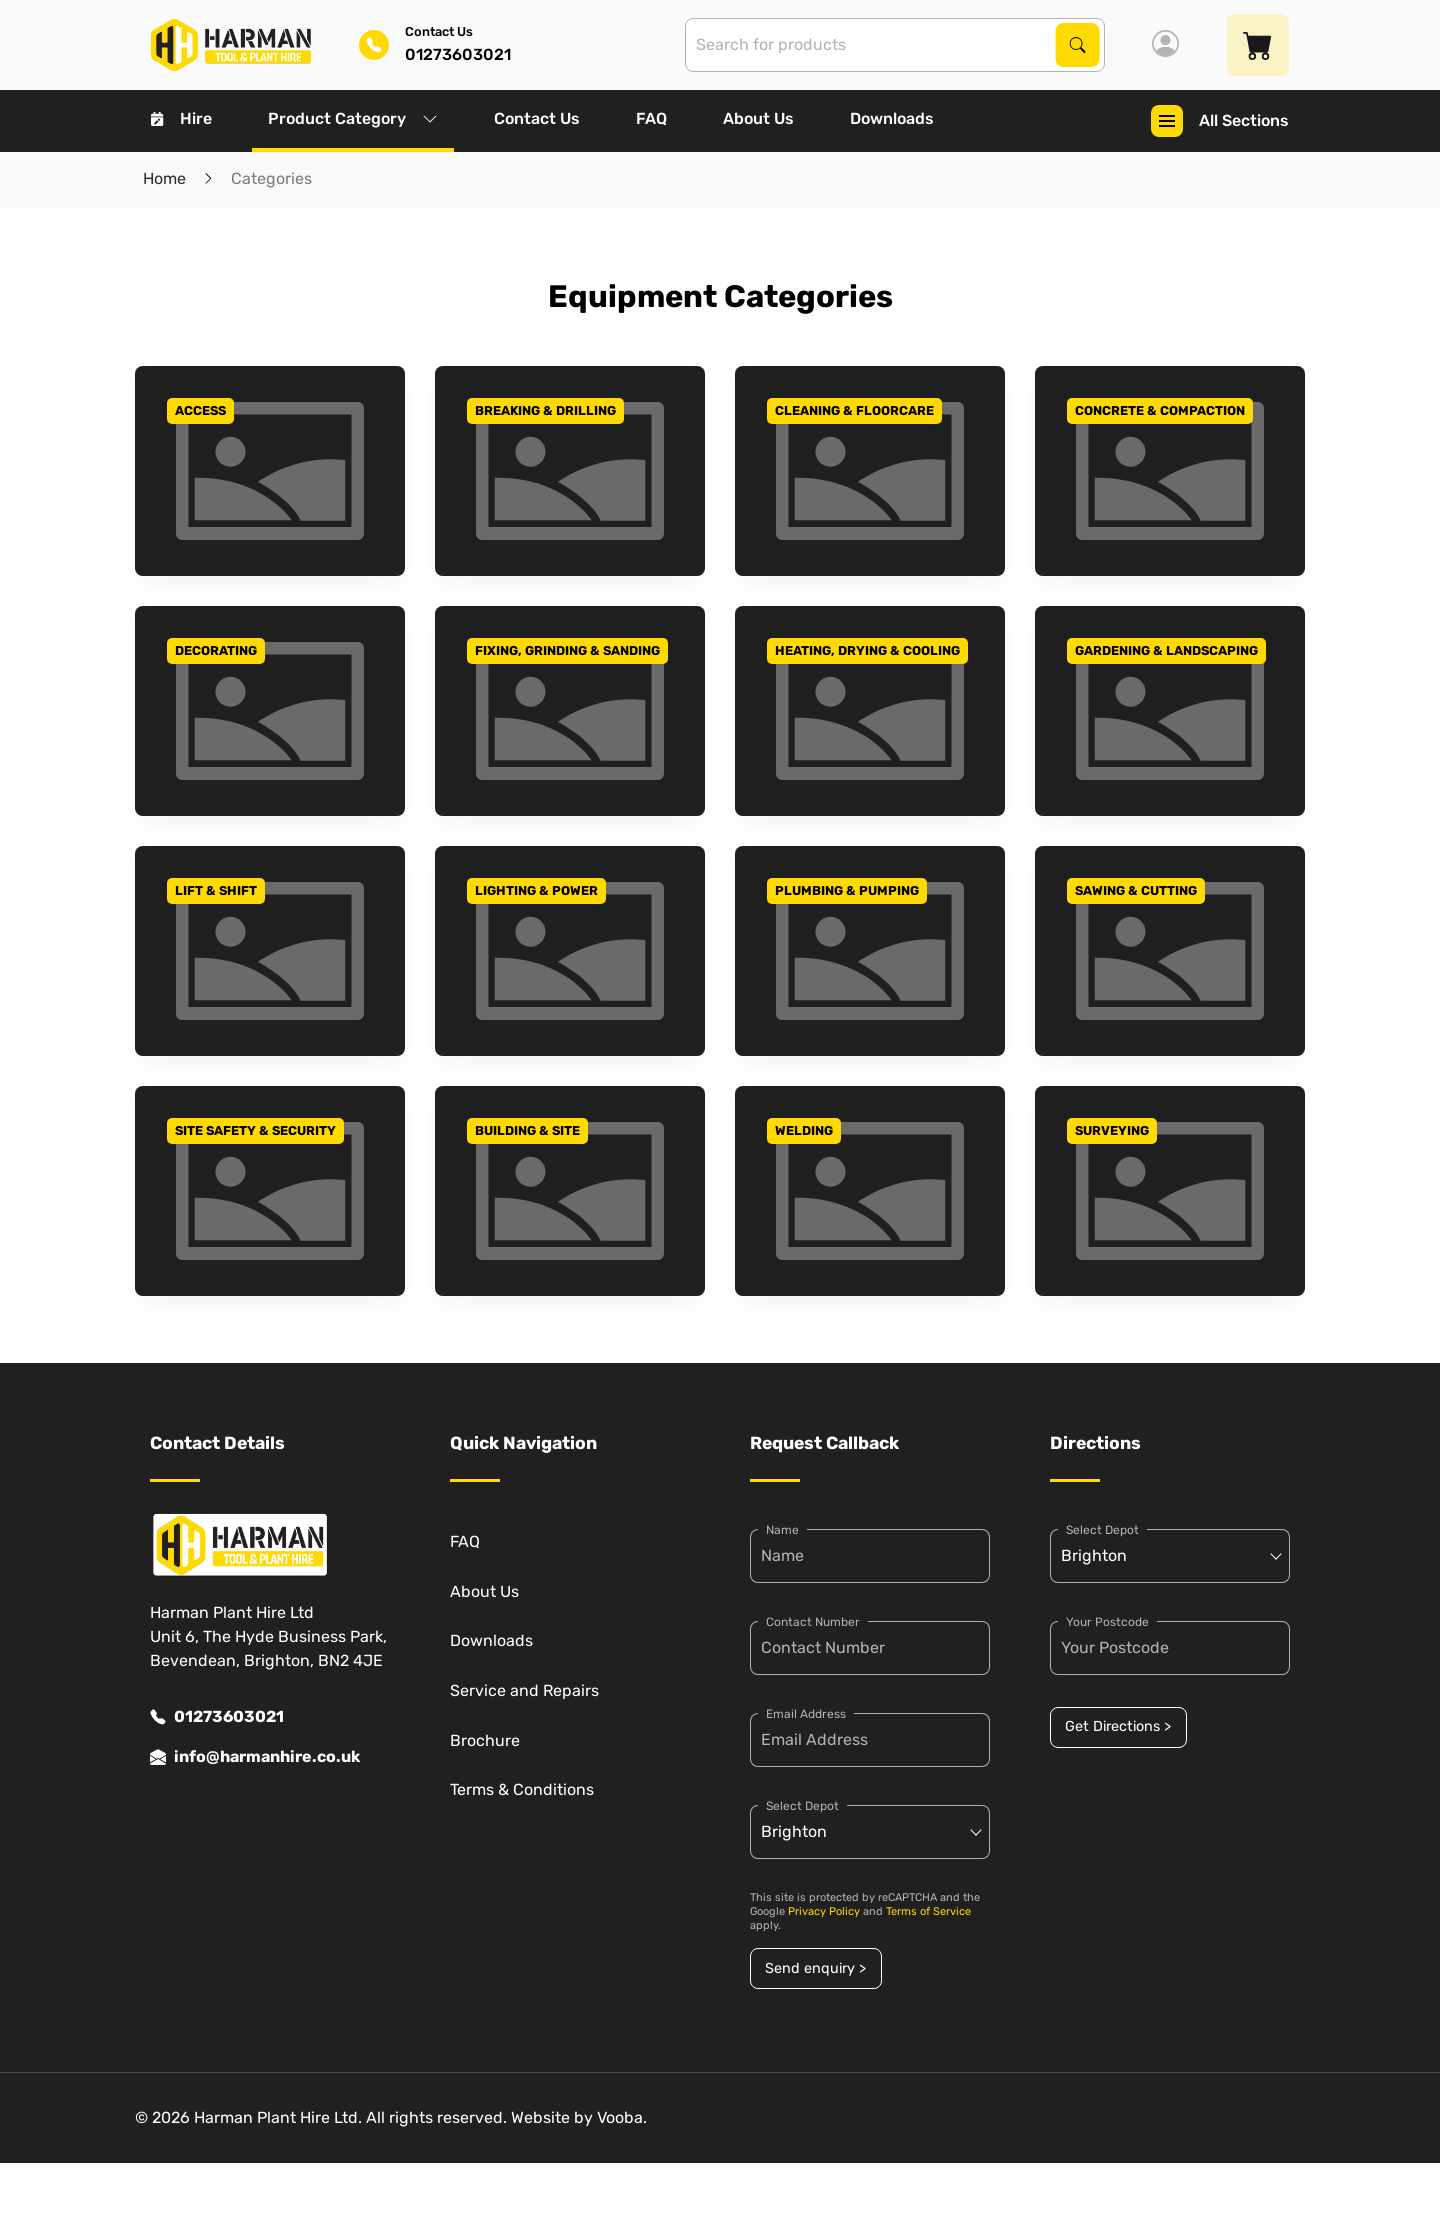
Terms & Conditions (522, 1789)
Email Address (806, 1714)
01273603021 (217, 1717)
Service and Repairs (524, 1690)
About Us (758, 118)
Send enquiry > (815, 1968)
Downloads (892, 118)
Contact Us (537, 118)
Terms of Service (928, 1911)
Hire (181, 118)
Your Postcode (1107, 1622)
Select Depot (802, 1806)
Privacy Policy (824, 1911)
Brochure (485, 1740)
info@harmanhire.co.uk (255, 1757)
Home (164, 178)
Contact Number (813, 1622)
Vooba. (622, 2117)
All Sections (1220, 121)
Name (782, 1530)
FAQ (651, 118)
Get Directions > (1118, 1726)
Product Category (353, 118)
